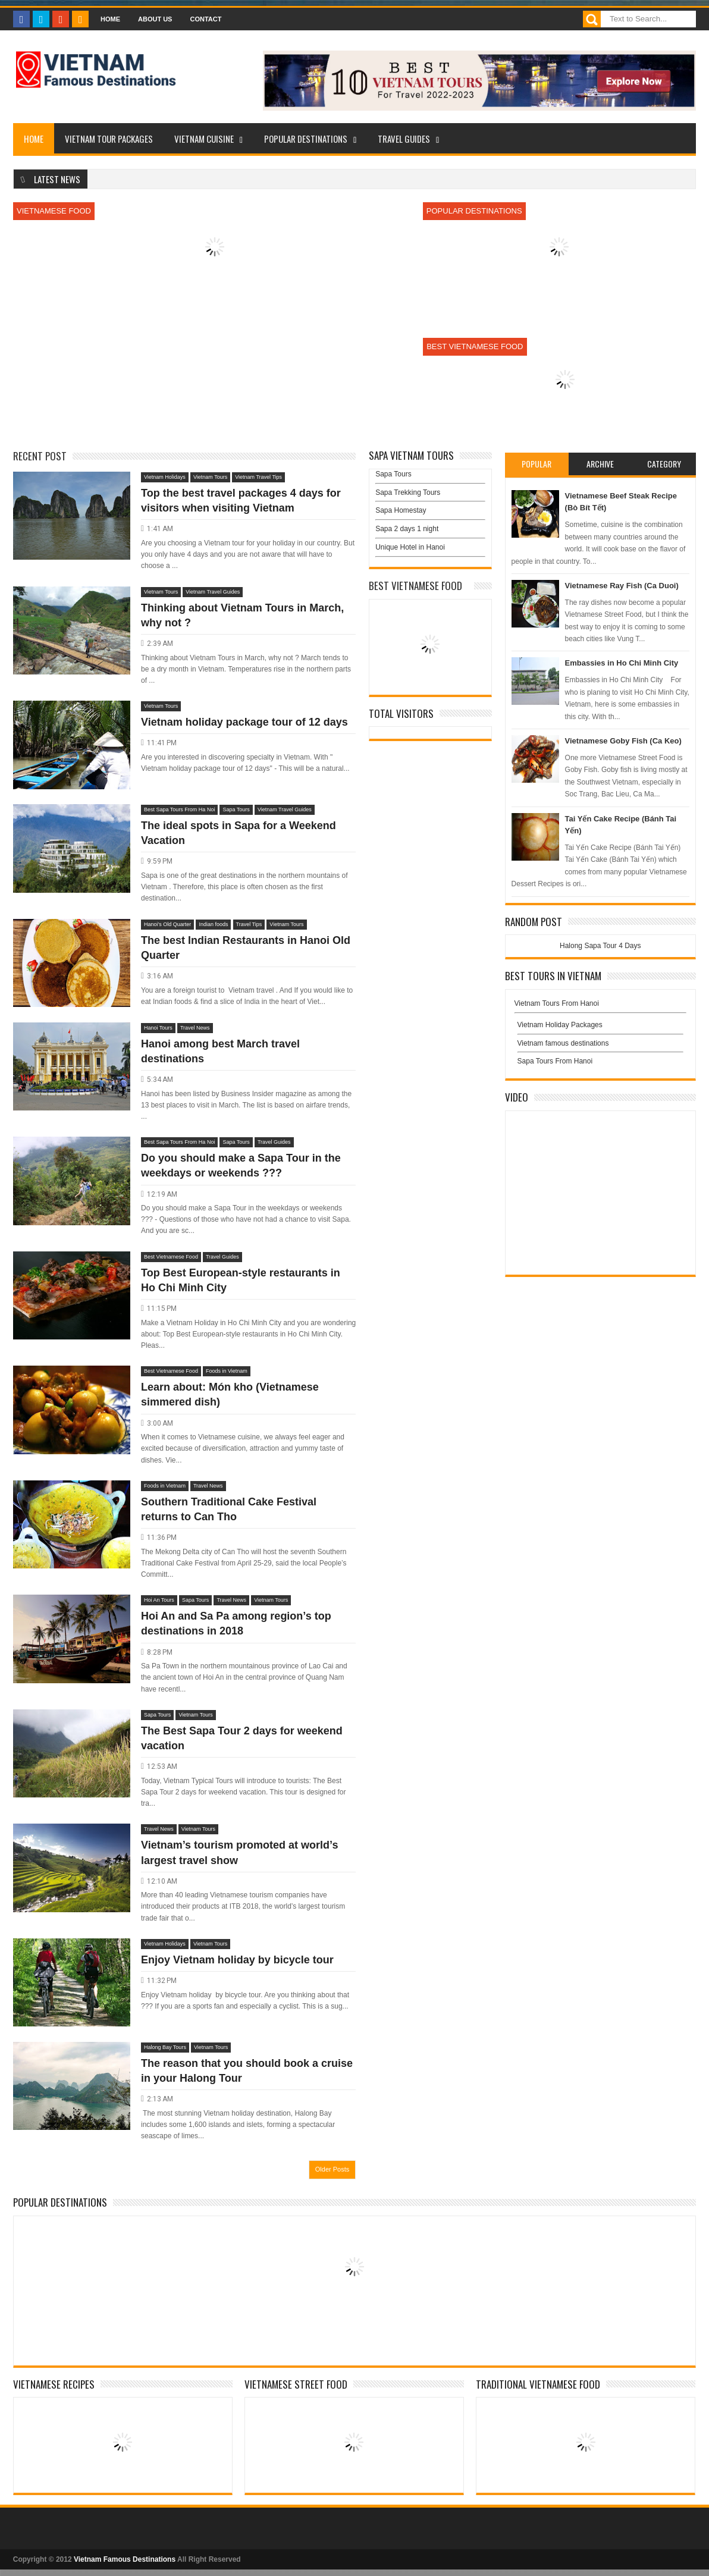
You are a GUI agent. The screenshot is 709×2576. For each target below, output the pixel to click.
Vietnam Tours (210, 477)
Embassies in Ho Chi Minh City (622, 662)
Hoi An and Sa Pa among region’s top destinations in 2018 (236, 1623)
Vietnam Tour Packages (109, 138)
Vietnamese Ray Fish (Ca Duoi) (622, 585)
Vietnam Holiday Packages (600, 1028)
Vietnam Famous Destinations (124, 2559)
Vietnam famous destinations (563, 1043)
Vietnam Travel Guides (213, 592)
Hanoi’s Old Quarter (167, 924)
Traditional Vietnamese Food (538, 2384)
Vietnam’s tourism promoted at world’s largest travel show (239, 1852)
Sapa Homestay (400, 510)
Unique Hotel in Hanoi (410, 547)
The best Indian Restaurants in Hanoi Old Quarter (245, 947)
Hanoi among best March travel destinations (220, 1051)
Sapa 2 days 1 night (406, 529)
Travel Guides (404, 138)
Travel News (195, 1028)
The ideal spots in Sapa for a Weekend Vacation (238, 833)
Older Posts (332, 2169)
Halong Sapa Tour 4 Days (600, 946)
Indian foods (213, 924)
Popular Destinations (305, 138)
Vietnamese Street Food (295, 2384)
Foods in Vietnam (226, 1371)
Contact (205, 19)
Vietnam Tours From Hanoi (557, 1003)
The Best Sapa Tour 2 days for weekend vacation (242, 1738)
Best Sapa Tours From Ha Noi (179, 809)
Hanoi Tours (158, 1028)
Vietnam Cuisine (204, 138)
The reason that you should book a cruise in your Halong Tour (247, 2070)
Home (110, 19)
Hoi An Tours (159, 1600)
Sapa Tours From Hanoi (555, 1061)
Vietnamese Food (54, 210)
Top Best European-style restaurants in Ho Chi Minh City (240, 1280)
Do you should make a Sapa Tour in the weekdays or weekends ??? (241, 1165)
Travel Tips (249, 924)
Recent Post (40, 455)
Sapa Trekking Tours (407, 492)
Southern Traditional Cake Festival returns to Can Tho (228, 1509)
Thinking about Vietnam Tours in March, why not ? (242, 615)
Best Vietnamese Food (474, 346)
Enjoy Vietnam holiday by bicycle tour (237, 1960)
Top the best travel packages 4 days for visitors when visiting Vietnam (241, 500)
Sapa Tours (235, 809)
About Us (155, 19)
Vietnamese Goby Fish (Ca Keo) (623, 740)
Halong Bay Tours (165, 2047)
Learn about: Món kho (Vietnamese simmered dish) (230, 1394)
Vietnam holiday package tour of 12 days (244, 722)
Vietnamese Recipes (54, 2384)
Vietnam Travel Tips (258, 477)
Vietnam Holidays (165, 477)
